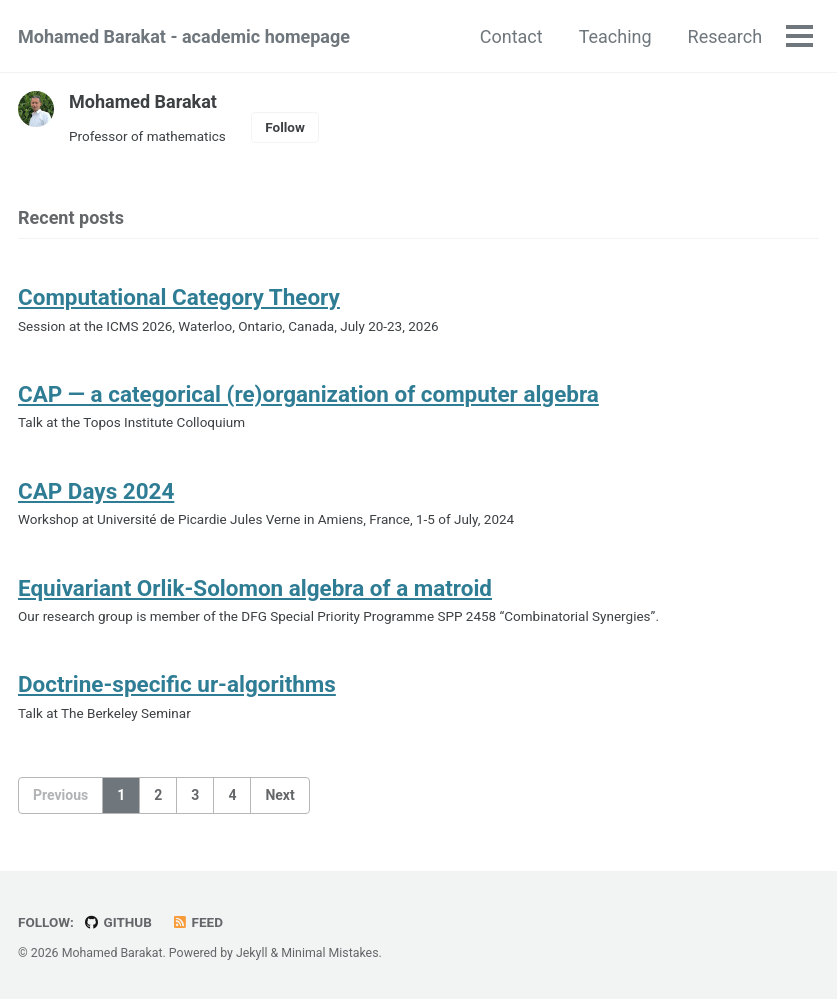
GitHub (117, 922)
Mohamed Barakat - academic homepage (184, 36)
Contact (511, 36)
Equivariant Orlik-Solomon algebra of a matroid (255, 588)
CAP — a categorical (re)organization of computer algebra (309, 394)
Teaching (615, 36)
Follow (285, 127)
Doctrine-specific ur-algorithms (177, 684)
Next (279, 795)
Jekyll (252, 953)
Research (724, 36)
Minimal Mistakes (329, 953)
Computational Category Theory (179, 297)
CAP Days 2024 (96, 491)
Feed (197, 922)
